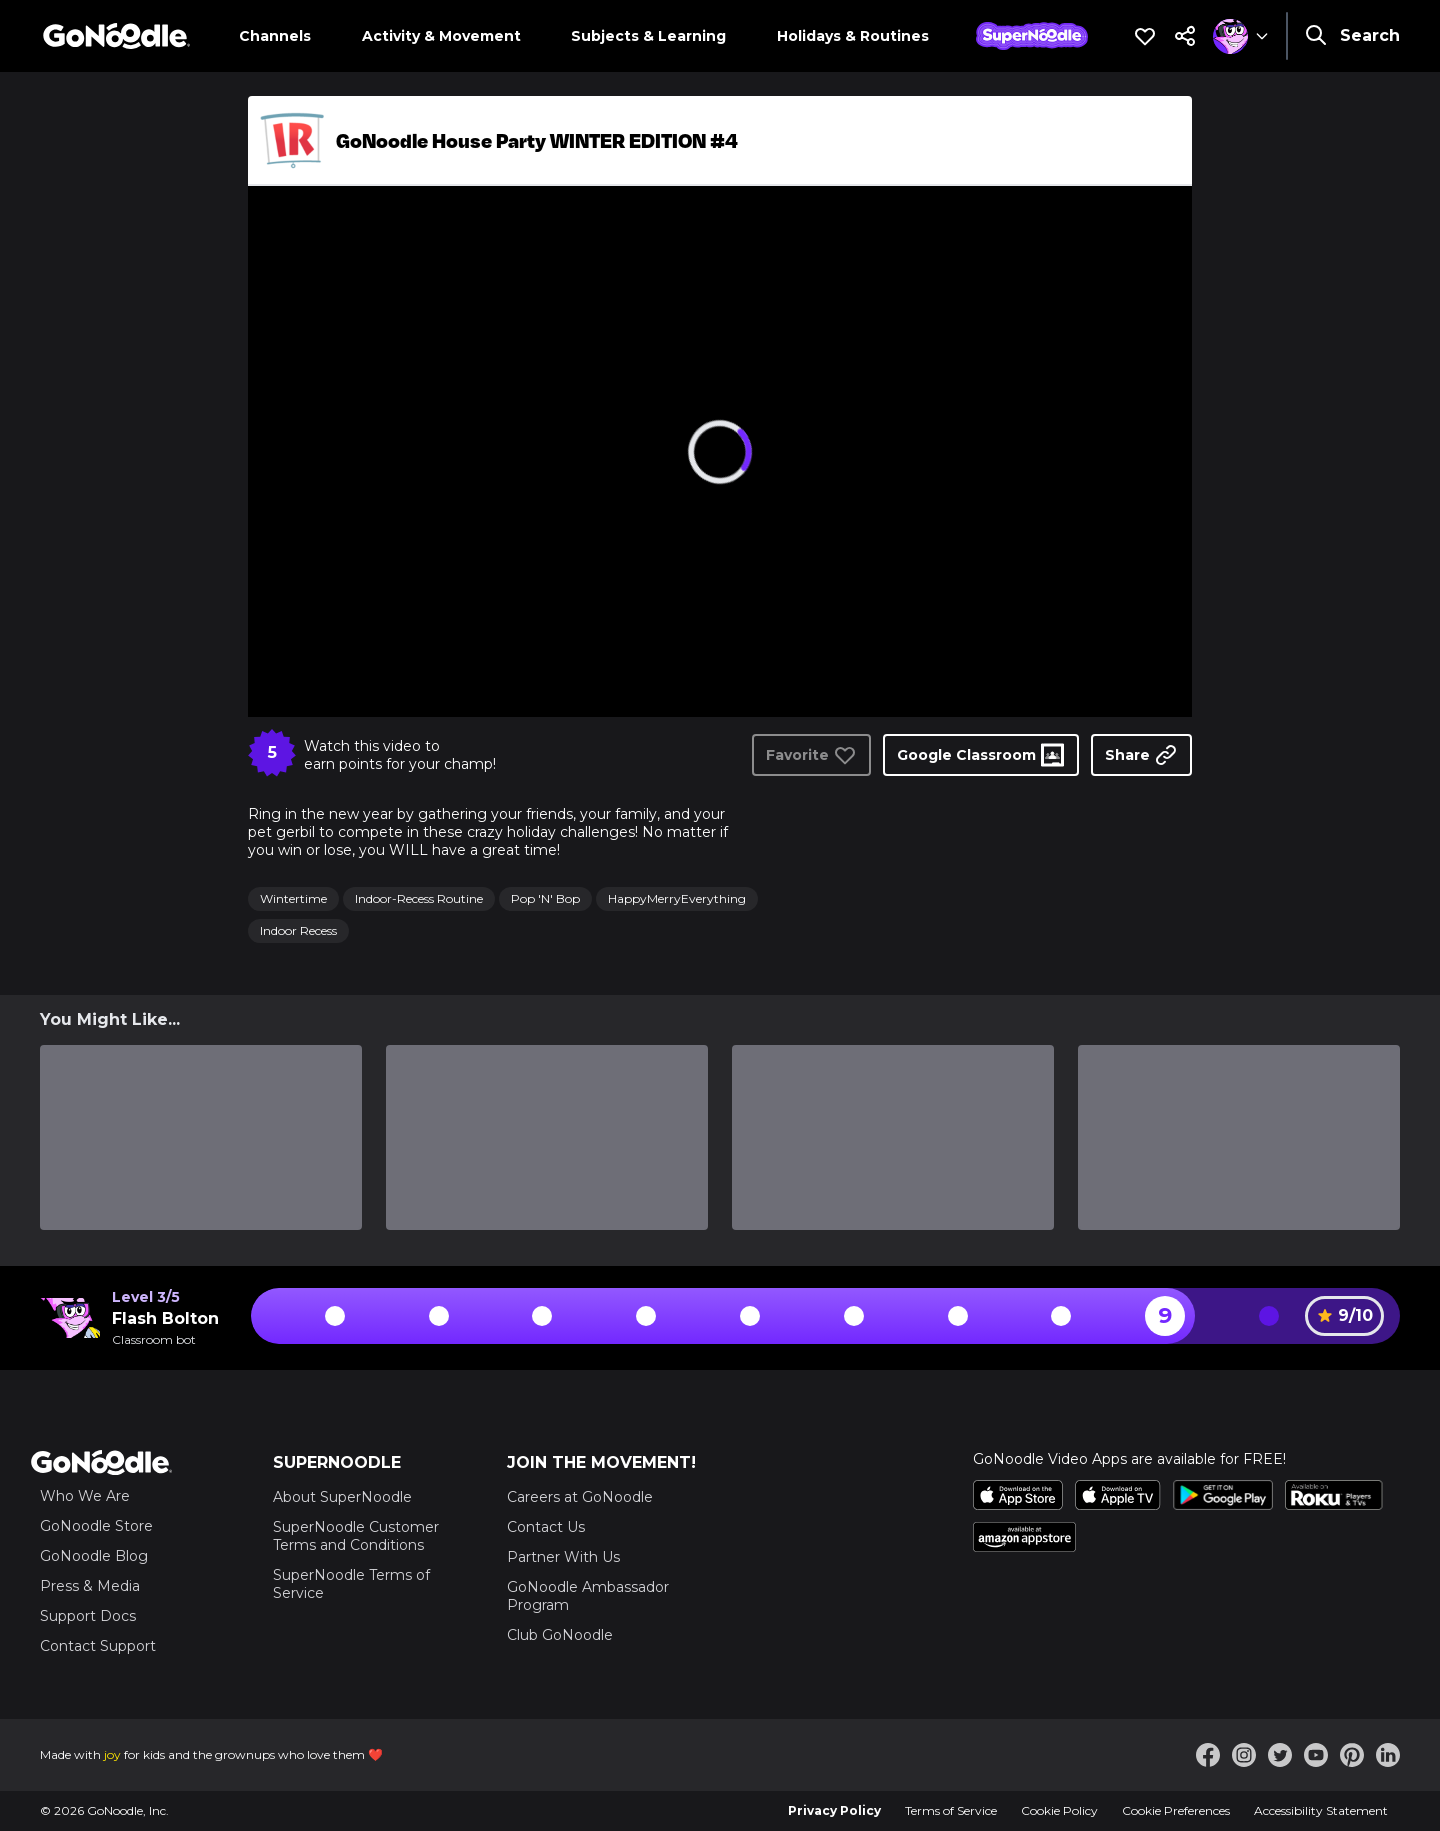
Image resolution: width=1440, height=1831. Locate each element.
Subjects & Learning (648, 36)
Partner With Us (563, 1557)
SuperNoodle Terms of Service (351, 1584)
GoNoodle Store (96, 1526)
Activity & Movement (441, 36)
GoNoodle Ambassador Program (588, 1596)
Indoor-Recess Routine (419, 898)
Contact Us (546, 1527)
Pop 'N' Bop (545, 898)
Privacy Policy (834, 1810)
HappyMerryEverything (677, 898)
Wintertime (293, 898)
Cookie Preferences (1176, 1810)
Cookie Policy (1059, 1810)
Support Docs (88, 1616)
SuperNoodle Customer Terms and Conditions (356, 1536)
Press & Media (90, 1586)
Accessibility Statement (1321, 1810)
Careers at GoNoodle (580, 1497)
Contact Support (98, 1646)
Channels (275, 36)
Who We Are (85, 1496)
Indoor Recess (298, 930)
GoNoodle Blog (94, 1556)
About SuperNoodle (342, 1497)
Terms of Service (951, 1810)
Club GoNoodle (560, 1635)
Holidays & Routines (853, 36)
